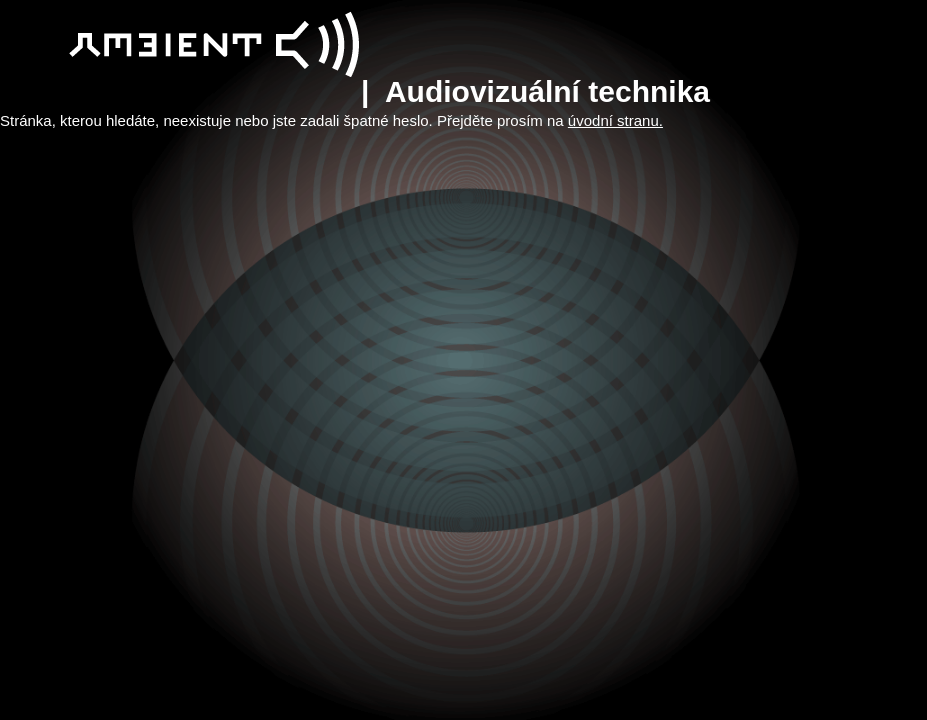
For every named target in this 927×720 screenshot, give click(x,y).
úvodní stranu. (615, 120)
